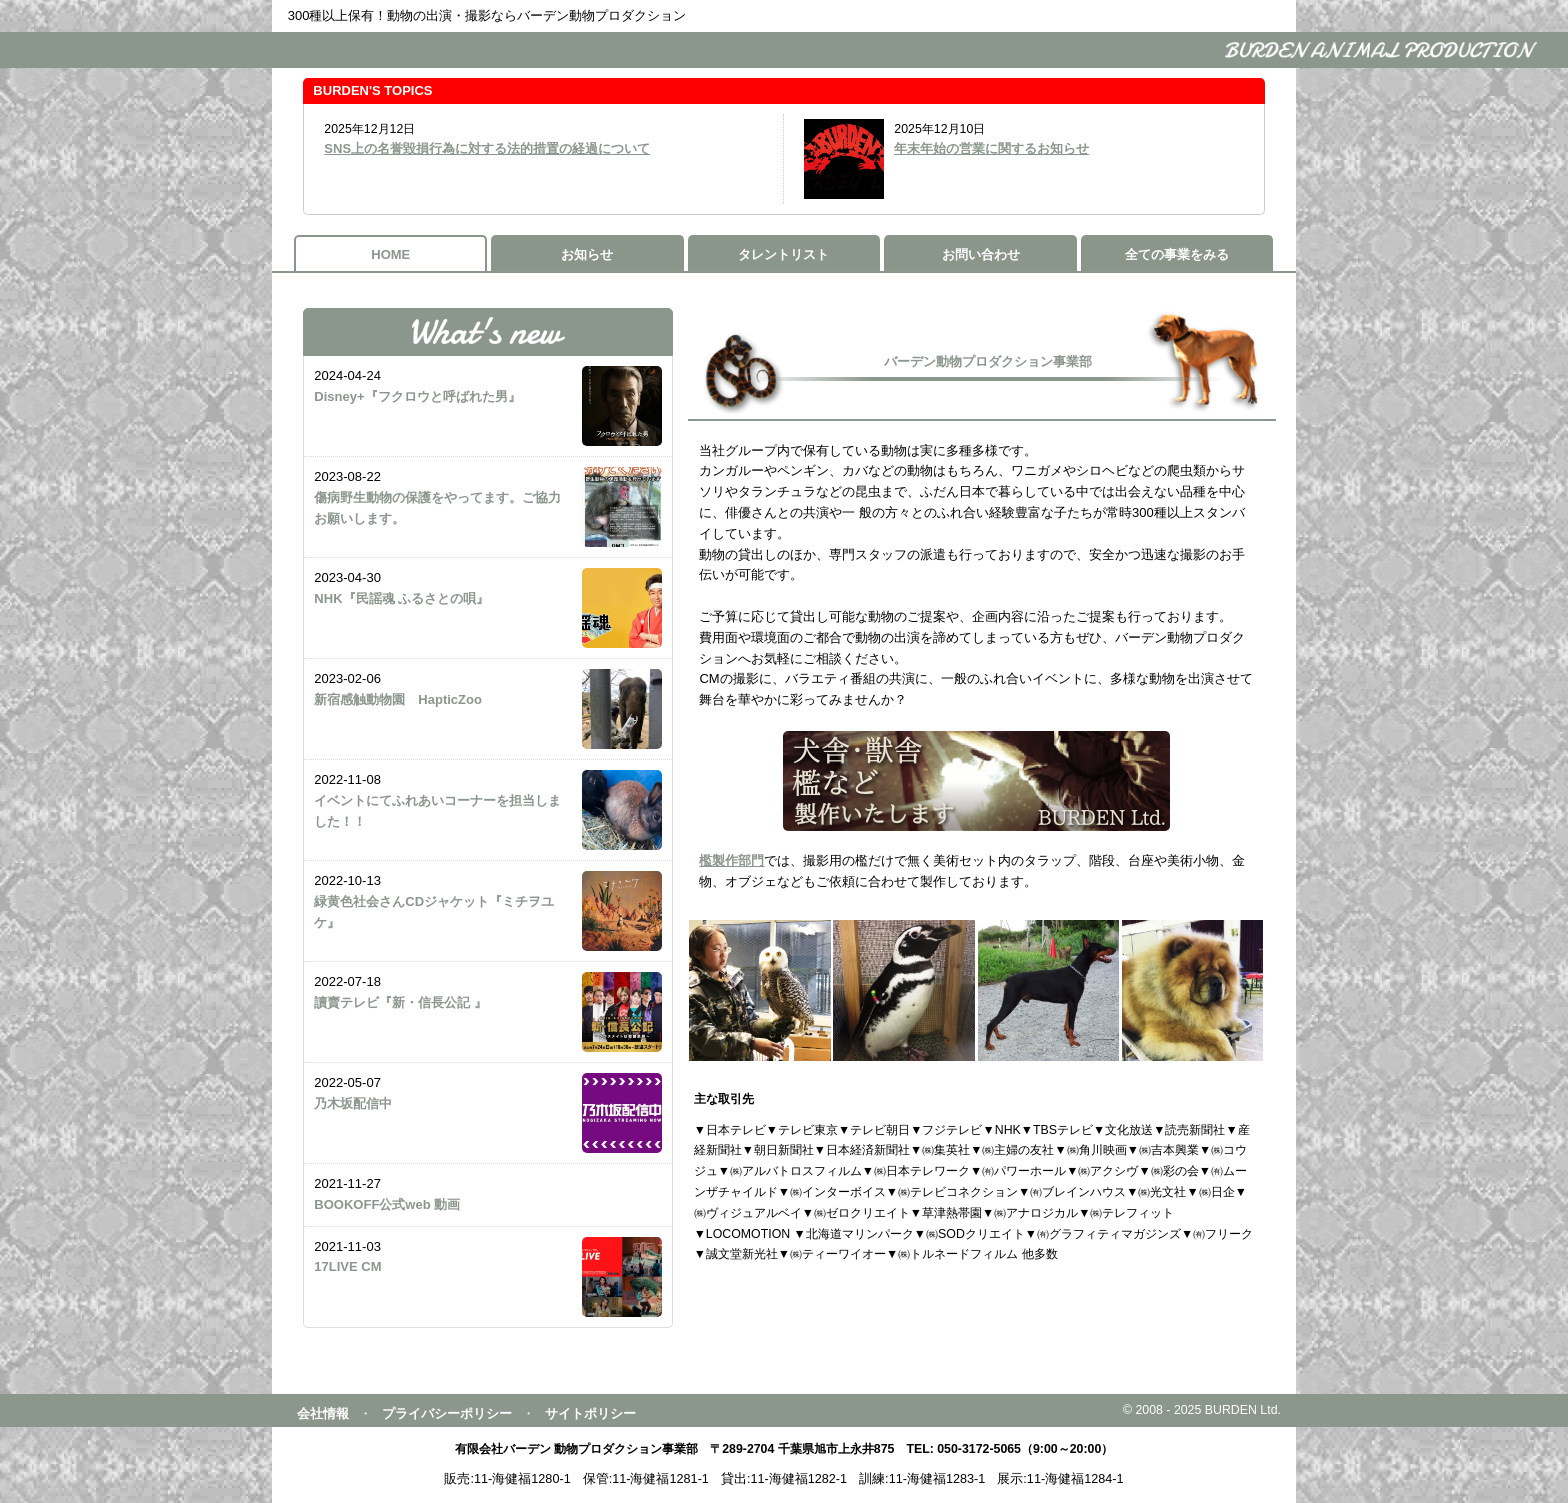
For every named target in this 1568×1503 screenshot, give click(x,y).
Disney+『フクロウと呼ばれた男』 (417, 396)
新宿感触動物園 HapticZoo (398, 699)
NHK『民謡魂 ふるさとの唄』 (401, 598)
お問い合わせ (981, 254)
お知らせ (587, 254)
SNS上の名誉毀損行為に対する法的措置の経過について (487, 148)
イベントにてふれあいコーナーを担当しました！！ (437, 811)
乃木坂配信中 (359, 1103)
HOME (390, 254)
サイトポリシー (590, 1413)
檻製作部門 (731, 860)
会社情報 (323, 1413)
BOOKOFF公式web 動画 (387, 1204)
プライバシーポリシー (447, 1413)
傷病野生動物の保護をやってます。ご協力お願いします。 (437, 508)
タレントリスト (783, 254)
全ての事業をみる (1177, 254)
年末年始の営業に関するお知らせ (991, 148)
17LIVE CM (347, 1266)
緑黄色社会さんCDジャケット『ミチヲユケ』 (434, 912)
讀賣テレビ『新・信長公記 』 (400, 1002)
